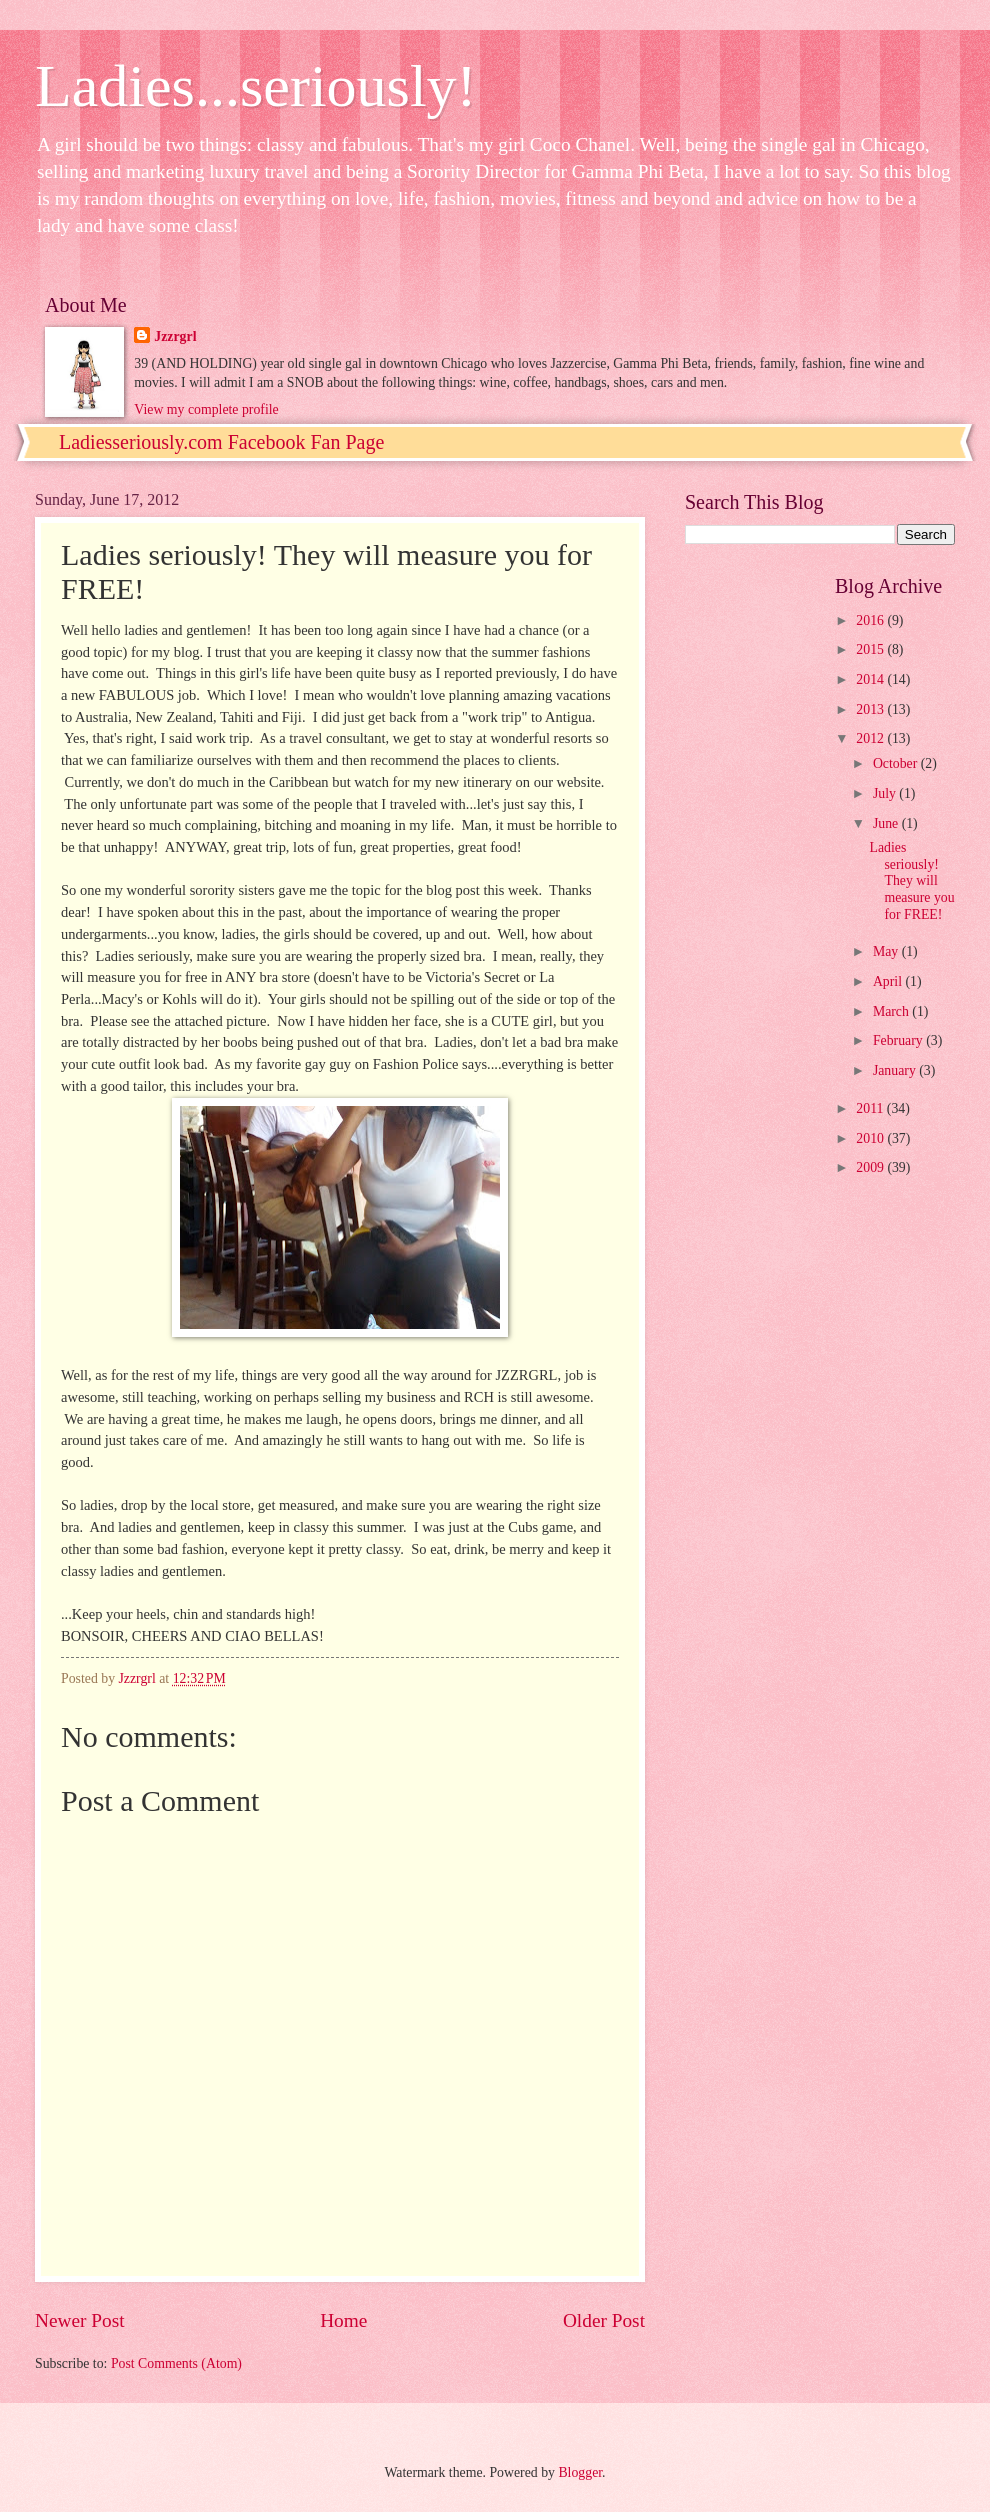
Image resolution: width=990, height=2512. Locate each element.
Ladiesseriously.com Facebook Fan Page (221, 442)
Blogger (580, 2472)
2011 (871, 1108)
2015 (871, 649)
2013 (871, 709)
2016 (871, 620)
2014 (871, 679)
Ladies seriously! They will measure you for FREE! (911, 880)
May (887, 951)
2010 (871, 1138)
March (892, 1011)
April (889, 981)
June (887, 823)
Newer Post (80, 2320)
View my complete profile (206, 409)
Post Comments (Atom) (176, 2363)
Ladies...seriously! (256, 86)
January (896, 1070)
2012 (871, 738)
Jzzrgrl (175, 336)
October (897, 763)
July (886, 793)
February (899, 1040)
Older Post (604, 2320)
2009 (871, 1167)
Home (343, 2320)
